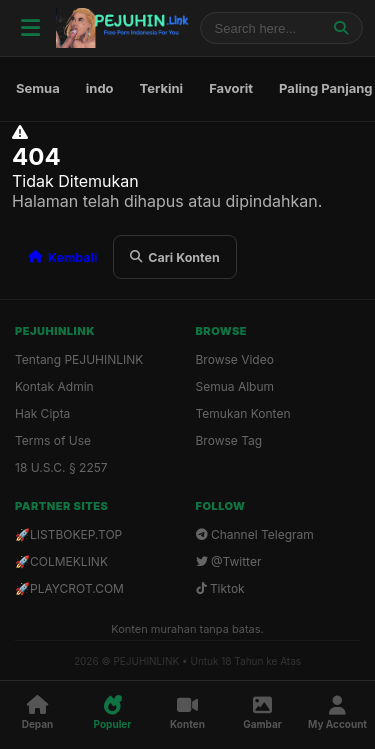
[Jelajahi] (341, 28)
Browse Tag (229, 440)
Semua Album (235, 386)
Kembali (62, 257)
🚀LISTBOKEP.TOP (68, 534)
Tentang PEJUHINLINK (79, 359)
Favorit (231, 88)
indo (100, 88)
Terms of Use (53, 440)
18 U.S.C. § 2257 (61, 467)
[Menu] (30, 28)
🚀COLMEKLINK (61, 561)
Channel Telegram (255, 534)
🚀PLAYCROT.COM (69, 588)
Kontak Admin (54, 386)
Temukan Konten (243, 413)
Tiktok (220, 588)
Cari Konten (174, 257)
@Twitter (229, 561)
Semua (38, 88)
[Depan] (37, 713)
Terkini (162, 88)
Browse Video (235, 359)
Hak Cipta (42, 413)
